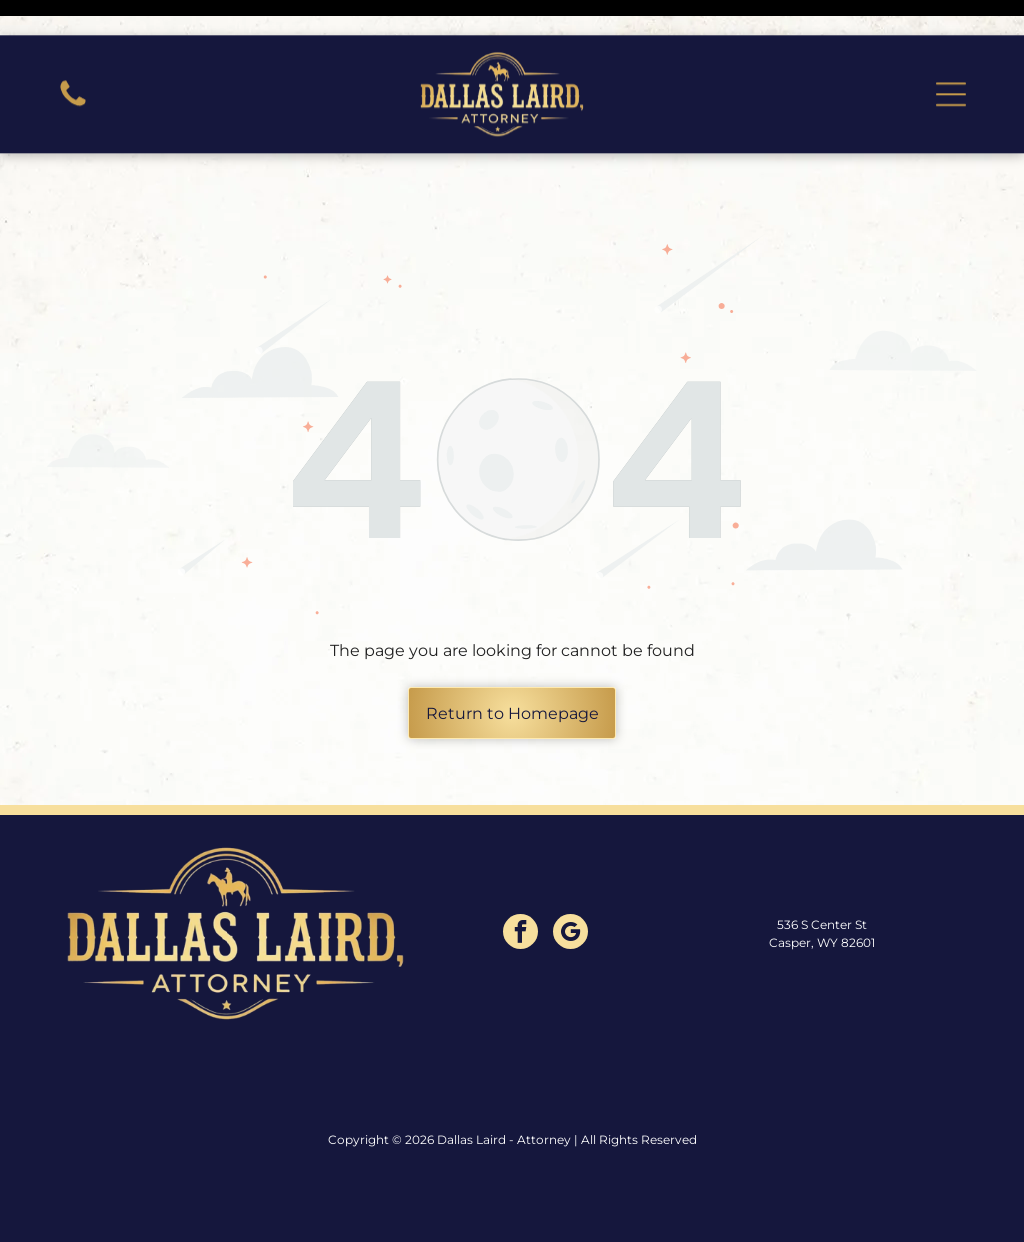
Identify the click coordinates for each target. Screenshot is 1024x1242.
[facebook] (520, 884)
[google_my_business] (570, 884)
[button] (951, 59)
